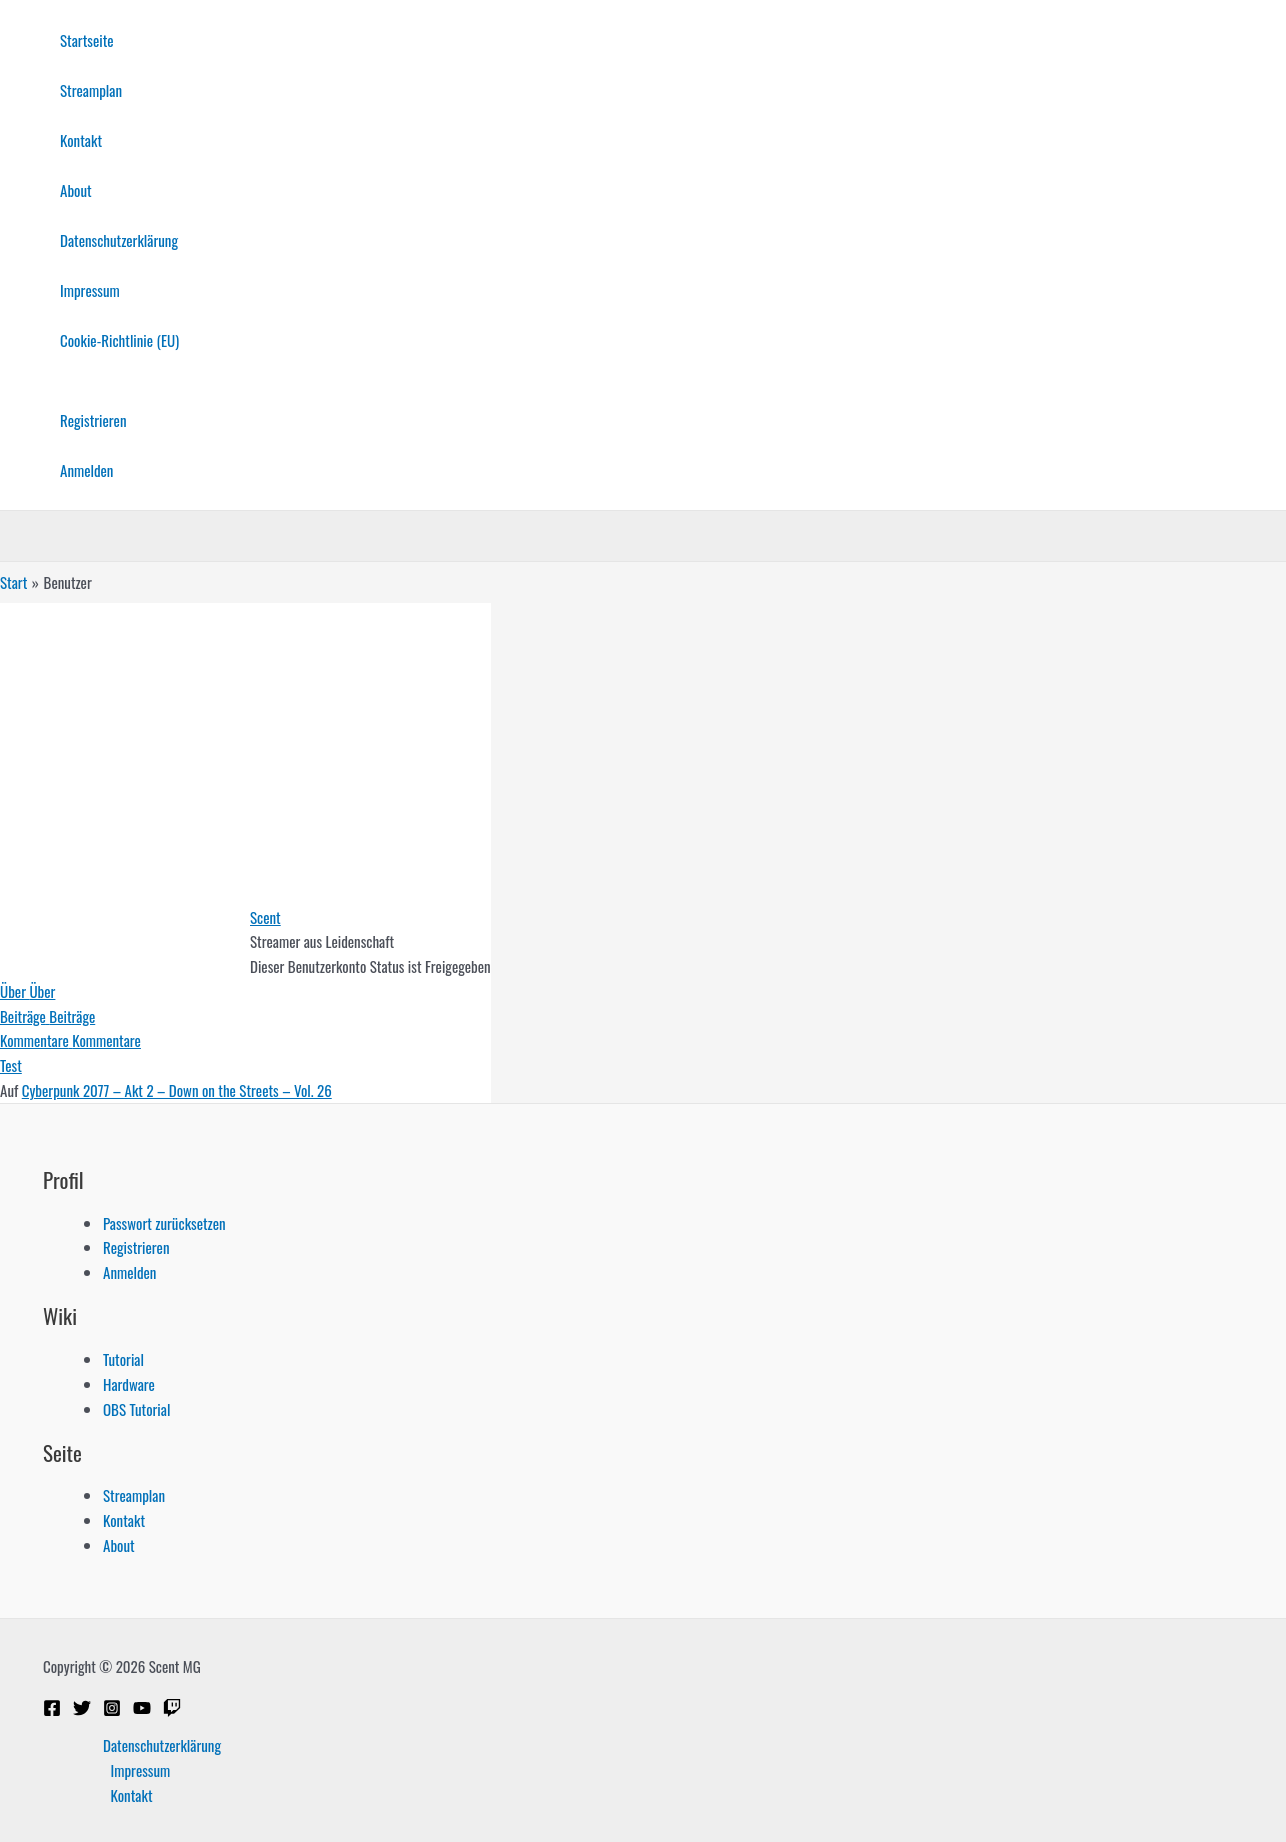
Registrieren (93, 420)
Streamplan (91, 90)
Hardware (129, 1384)
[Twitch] (172, 1710)
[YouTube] (142, 1710)
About (76, 190)
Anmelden (86, 470)
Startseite (87, 40)
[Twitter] (82, 1710)
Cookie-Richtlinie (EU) (119, 340)
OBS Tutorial (136, 1409)
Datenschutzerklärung (119, 240)
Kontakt (81, 140)
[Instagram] (112, 1710)
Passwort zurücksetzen (164, 1223)
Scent (265, 917)
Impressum (90, 290)
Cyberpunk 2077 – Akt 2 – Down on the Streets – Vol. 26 (177, 1090)
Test (11, 1065)
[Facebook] (52, 1710)
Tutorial (123, 1359)
